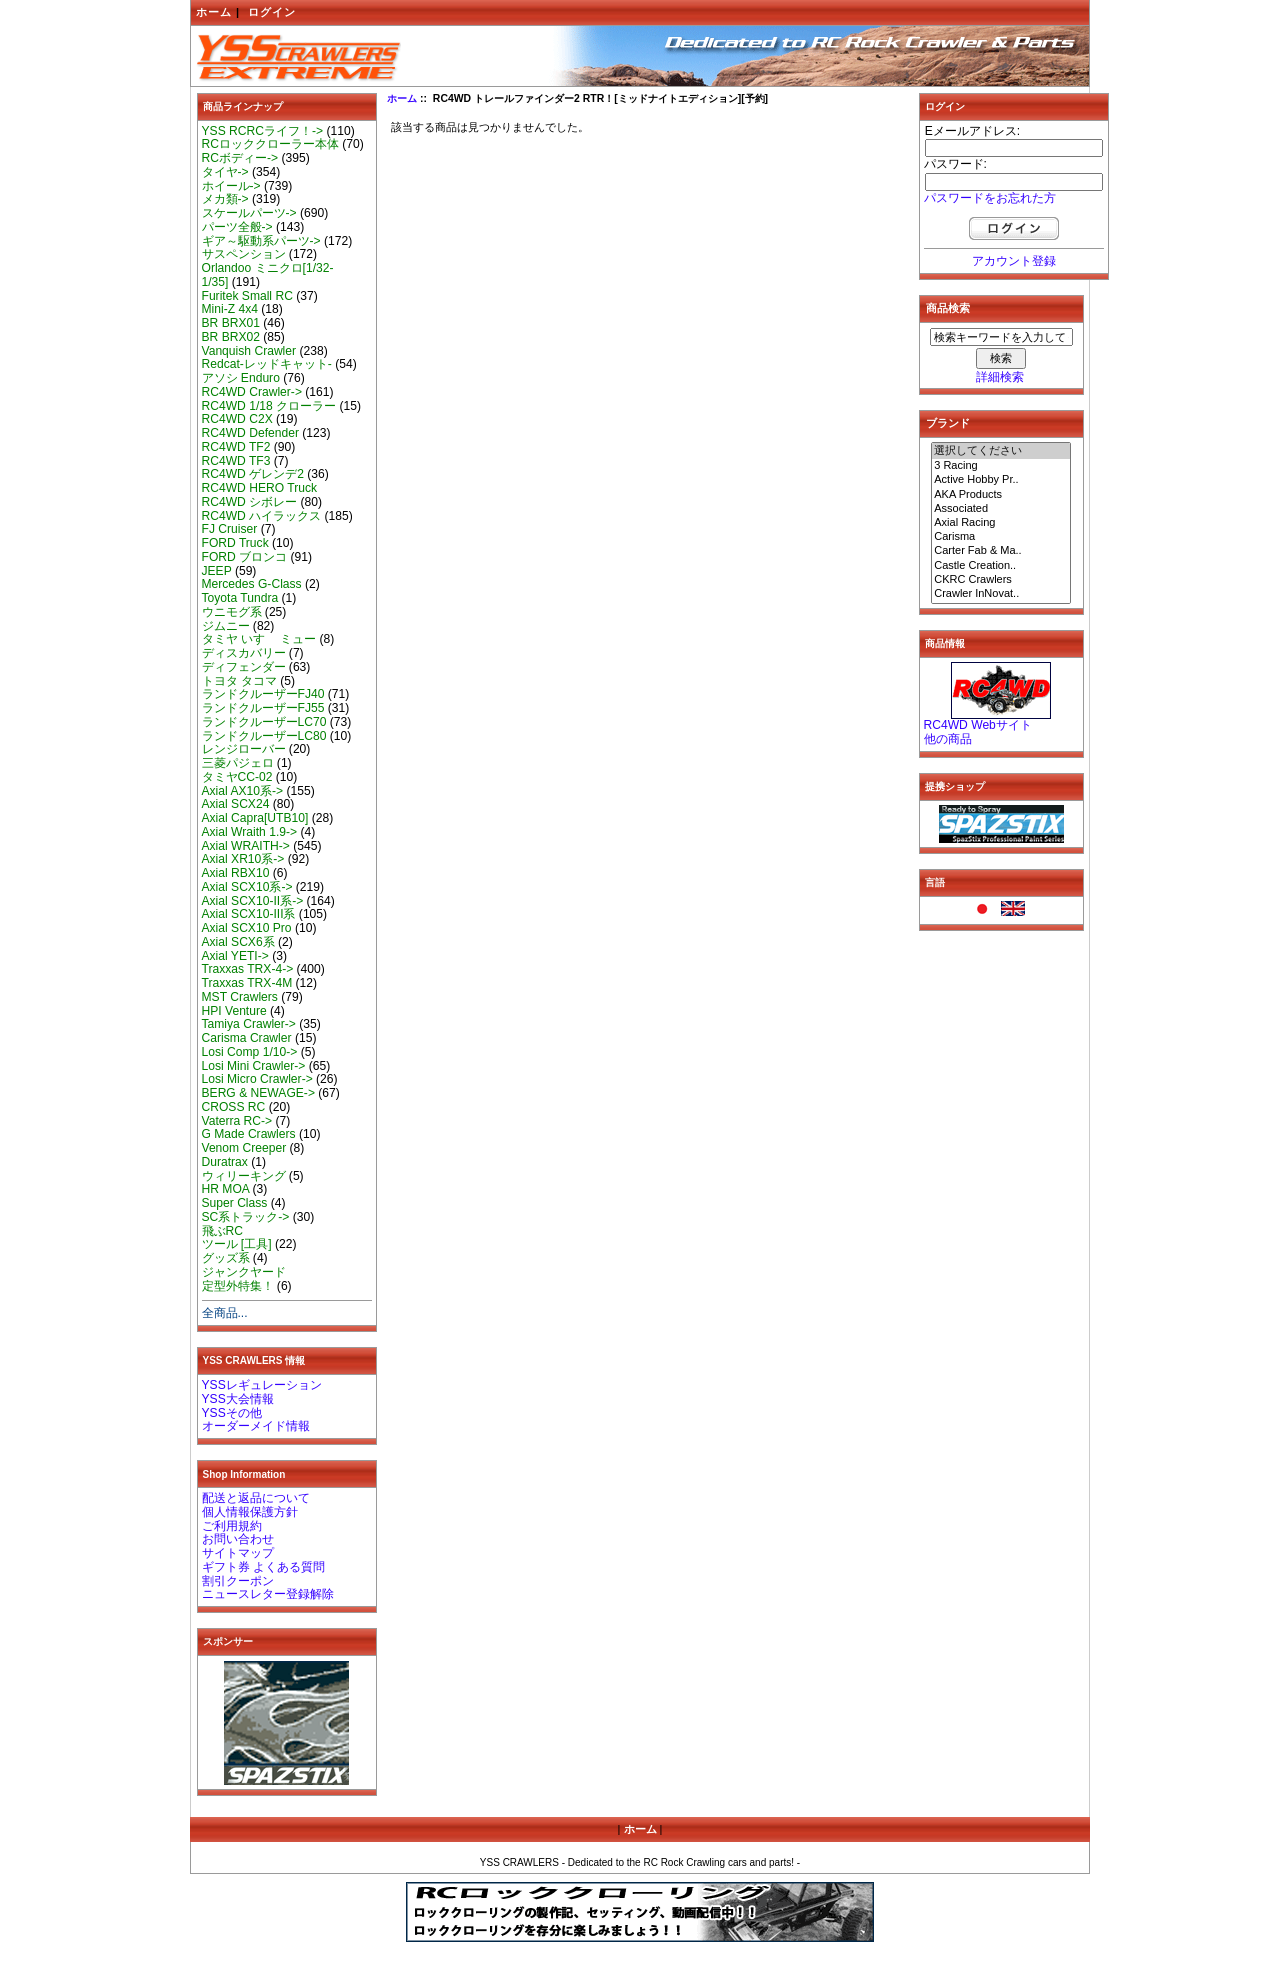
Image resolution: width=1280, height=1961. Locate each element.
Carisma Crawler (247, 1038)
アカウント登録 (1014, 261)
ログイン (272, 12)
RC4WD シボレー (250, 502)
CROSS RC (234, 1107)
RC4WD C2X (237, 419)
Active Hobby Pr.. (1001, 480)
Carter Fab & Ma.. (1001, 551)
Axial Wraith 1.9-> (250, 832)
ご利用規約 (232, 1526)
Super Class (235, 1203)
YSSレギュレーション (262, 1385)
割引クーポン (238, 1581)
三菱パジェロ (238, 763)
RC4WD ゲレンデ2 (253, 474)
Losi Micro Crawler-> (257, 1079)
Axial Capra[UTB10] (255, 818)
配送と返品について (256, 1498)
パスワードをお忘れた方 (990, 198)
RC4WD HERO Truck (260, 488)
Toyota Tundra (240, 598)
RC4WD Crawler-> (252, 392)
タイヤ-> (225, 172)
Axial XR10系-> (243, 859)
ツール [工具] (237, 1244)
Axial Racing (1001, 523)
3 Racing (1001, 466)
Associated (1001, 509)
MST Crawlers (240, 997)
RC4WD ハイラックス (262, 516)
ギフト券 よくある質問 (263, 1567)
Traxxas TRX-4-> (248, 969)
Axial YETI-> (235, 956)
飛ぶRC (222, 1231)
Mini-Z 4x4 (230, 309)
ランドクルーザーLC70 (264, 722)
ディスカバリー (244, 653)
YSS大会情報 (238, 1399)
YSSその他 (232, 1413)
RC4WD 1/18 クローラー (269, 406)
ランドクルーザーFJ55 (263, 708)
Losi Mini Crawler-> (254, 1066)
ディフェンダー (244, 667)
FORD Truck (235, 543)
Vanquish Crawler (249, 351)
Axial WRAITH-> (246, 846)
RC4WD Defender (250, 433)
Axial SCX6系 (238, 942)
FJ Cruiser (230, 529)
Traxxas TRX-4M (247, 983)
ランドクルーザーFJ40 (263, 694)
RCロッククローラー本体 (270, 144)
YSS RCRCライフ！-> (263, 131)
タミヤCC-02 (237, 777)
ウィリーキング (244, 1176)
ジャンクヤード (244, 1272)
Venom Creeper (244, 1148)
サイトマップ (238, 1553)
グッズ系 (226, 1258)
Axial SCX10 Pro (247, 928)
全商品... (225, 1313)
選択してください (1001, 451)
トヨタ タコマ (239, 681)
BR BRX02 (231, 337)
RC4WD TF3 (236, 461)
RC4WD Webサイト (978, 725)
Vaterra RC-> (237, 1121)
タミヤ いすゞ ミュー (259, 639)
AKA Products (1001, 495)
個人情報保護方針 (250, 1512)
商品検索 (948, 308)
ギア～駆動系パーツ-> (261, 241)
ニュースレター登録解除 (268, 1594)
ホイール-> (231, 186)
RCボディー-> (240, 158)
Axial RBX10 (236, 873)
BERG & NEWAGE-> (258, 1093)
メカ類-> (225, 199)
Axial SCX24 (236, 804)
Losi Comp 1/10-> (250, 1052)
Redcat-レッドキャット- (267, 364)
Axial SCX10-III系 (249, 914)
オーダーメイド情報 (256, 1426)
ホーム (214, 12)
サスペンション (244, 254)
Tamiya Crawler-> (249, 1024)
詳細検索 (1000, 377)
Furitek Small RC (247, 296)
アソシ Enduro (241, 378)
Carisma (1001, 537)
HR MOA (226, 1189)
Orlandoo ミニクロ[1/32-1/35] (268, 275)
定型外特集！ (238, 1286)
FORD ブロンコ (245, 557)
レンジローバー (244, 749)
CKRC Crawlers (1001, 580)
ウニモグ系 (232, 612)
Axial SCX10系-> (247, 887)
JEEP (217, 571)
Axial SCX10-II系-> (253, 901)
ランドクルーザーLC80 (264, 736)
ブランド (948, 423)
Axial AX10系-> (243, 791)
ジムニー (226, 626)
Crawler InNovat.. (1001, 594)
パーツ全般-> (237, 227)
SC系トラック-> (246, 1217)
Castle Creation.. (1001, 566)
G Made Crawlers (249, 1134)
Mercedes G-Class (252, 584)
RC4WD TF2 (236, 447)
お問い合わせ (238, 1539)
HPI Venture (234, 1011)
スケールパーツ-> (249, 213)
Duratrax (225, 1162)
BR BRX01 (231, 323)
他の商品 (948, 739)
